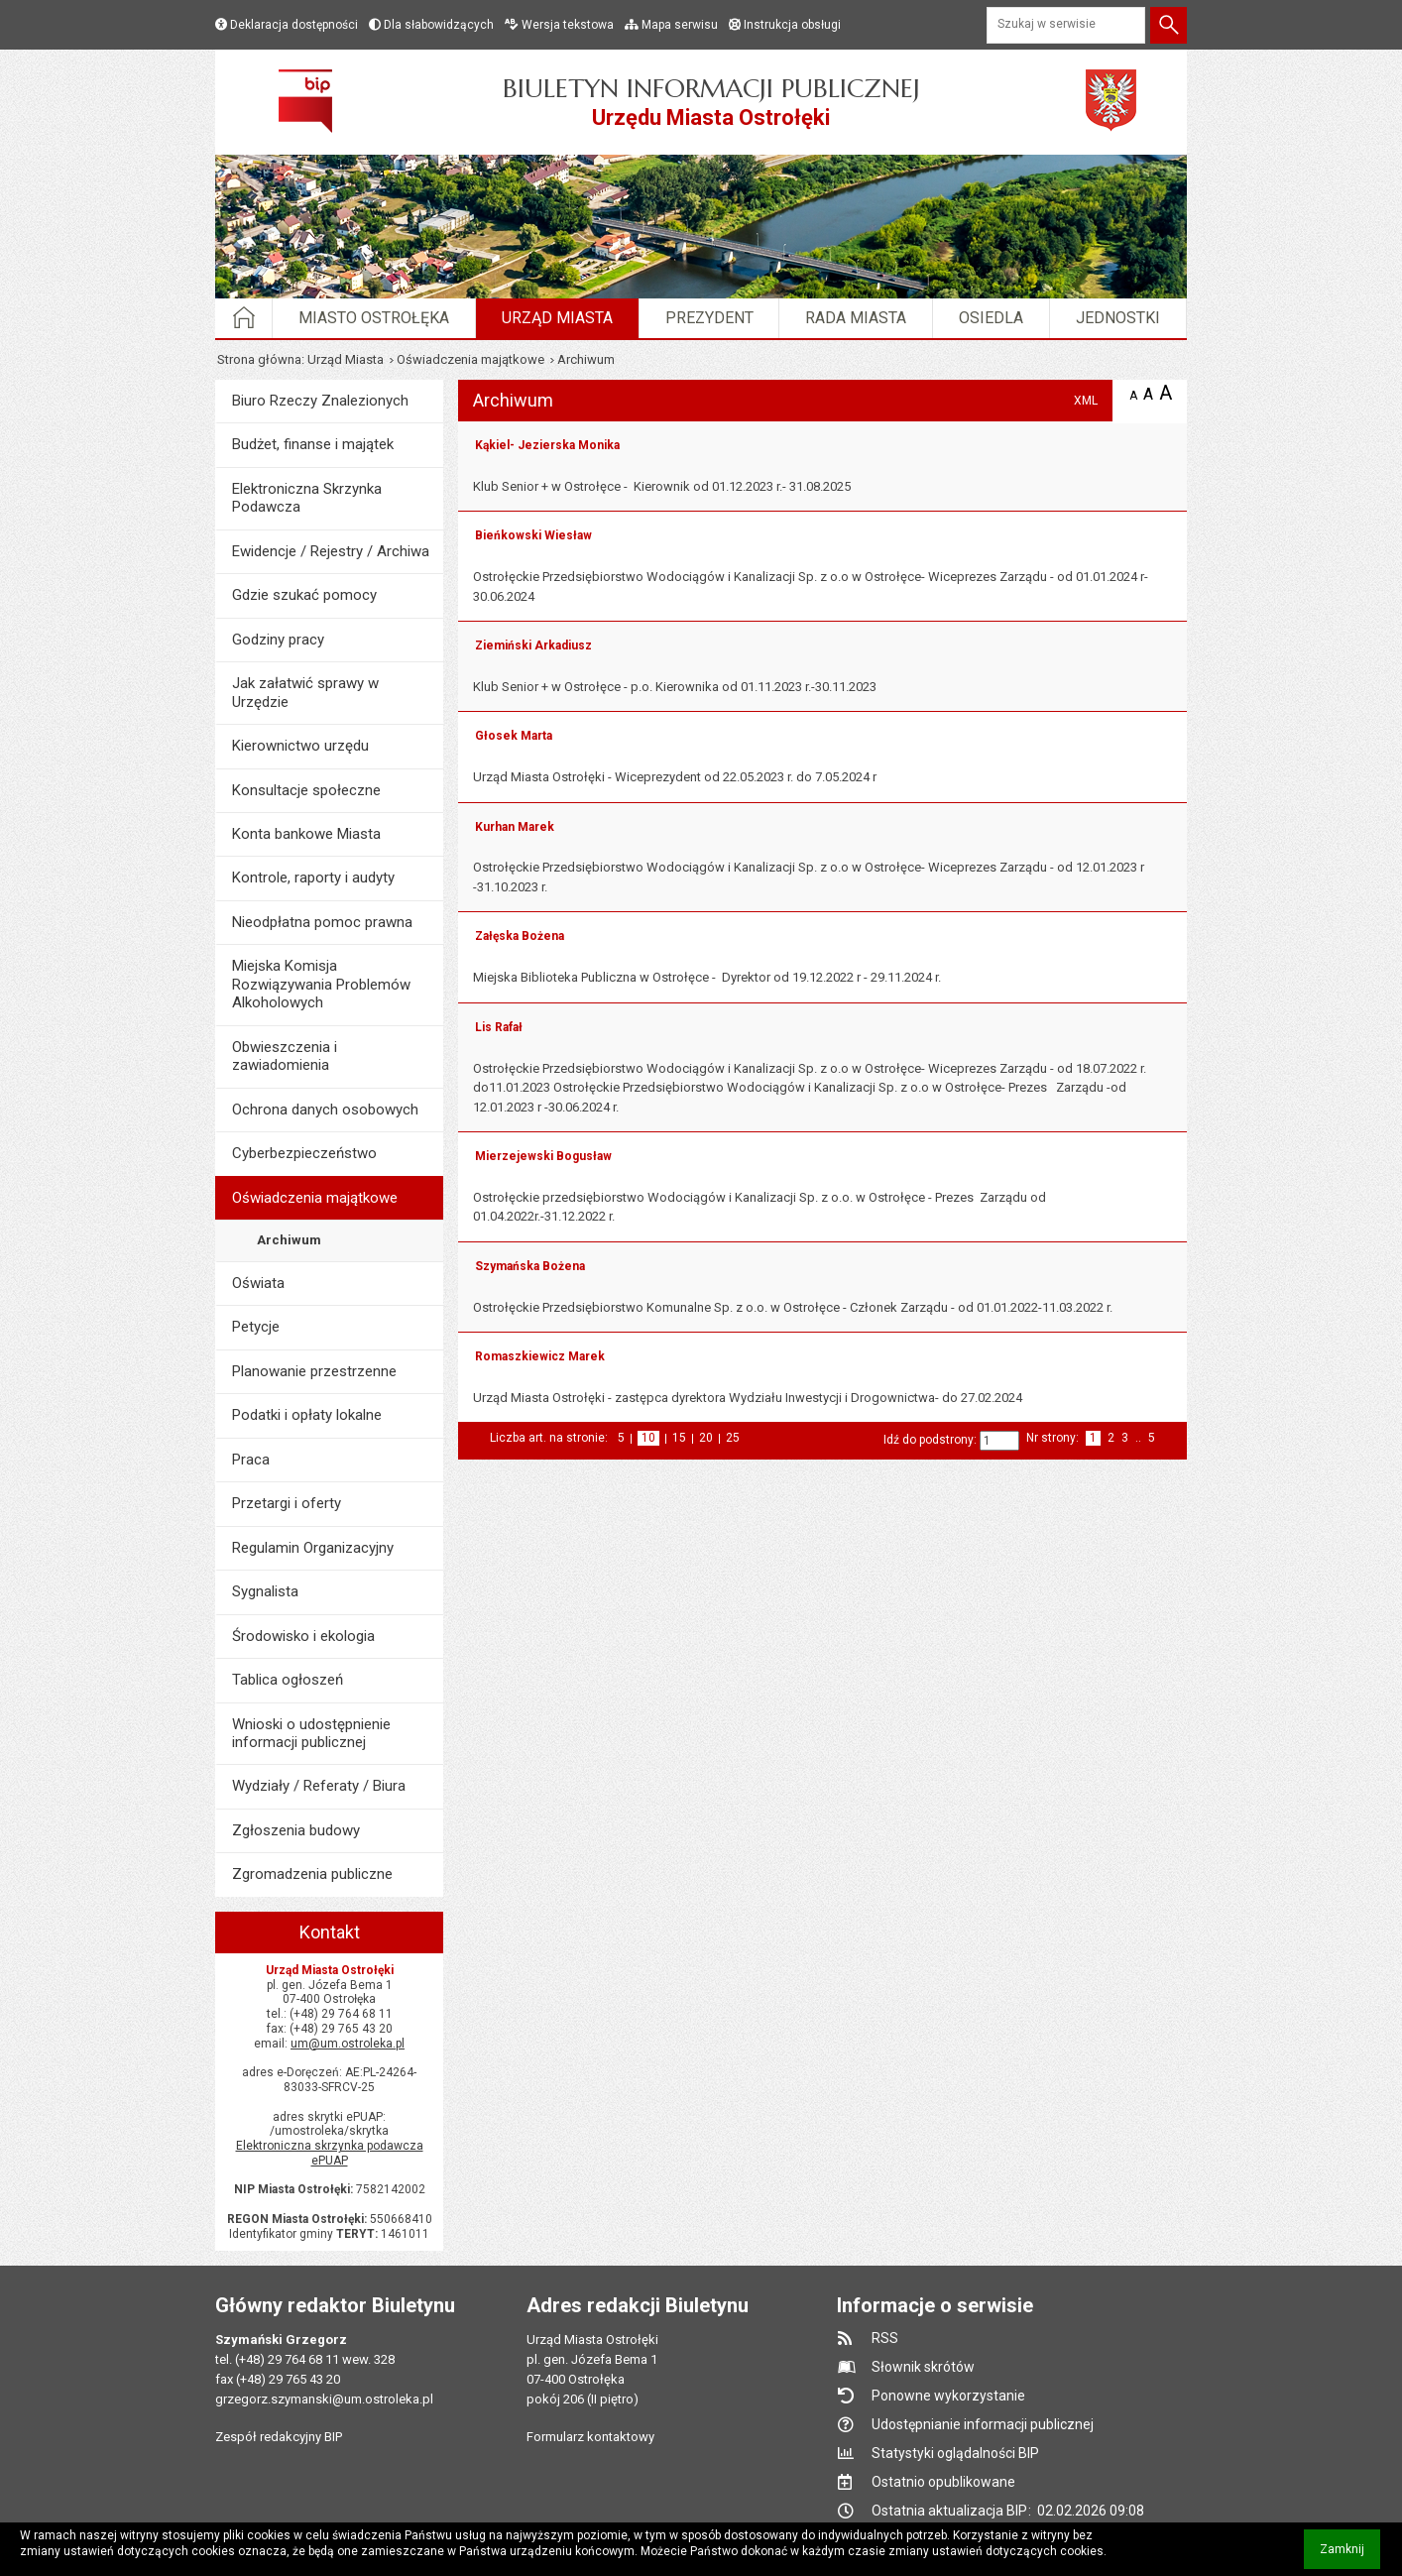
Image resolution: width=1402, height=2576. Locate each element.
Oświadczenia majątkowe (470, 359)
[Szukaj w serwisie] (1066, 25)
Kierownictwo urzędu (300, 746)
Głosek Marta (513, 736)
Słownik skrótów (923, 2367)
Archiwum (289, 1239)
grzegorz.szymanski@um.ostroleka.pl (324, 2399)
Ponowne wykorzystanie (948, 2395)
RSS (885, 2338)
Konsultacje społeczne (306, 790)
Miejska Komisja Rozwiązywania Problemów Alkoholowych (321, 984)
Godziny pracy (278, 639)
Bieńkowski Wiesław (533, 535)
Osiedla (991, 317)
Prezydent (709, 317)
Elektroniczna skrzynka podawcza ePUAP (329, 2153)
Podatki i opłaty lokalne (307, 1415)
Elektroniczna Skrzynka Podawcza (307, 498)
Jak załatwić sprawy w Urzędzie (305, 692)
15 (679, 1438)
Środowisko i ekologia (303, 1636)
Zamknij (1350, 2555)
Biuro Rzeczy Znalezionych (320, 401)
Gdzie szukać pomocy (304, 595)
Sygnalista (265, 1591)
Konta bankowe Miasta (306, 834)
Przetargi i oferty (286, 1503)
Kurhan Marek (514, 827)
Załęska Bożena (519, 936)
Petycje (256, 1327)
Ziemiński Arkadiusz (533, 645)
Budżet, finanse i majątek (313, 444)
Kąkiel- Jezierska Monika (547, 445)
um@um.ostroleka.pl (348, 2043)
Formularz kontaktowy (590, 2436)
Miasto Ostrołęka (373, 317)
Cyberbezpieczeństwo (304, 1153)
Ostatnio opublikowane (943, 2482)
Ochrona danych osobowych (325, 1109)
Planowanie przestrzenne (314, 1371)
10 (650, 1438)
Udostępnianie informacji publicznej (983, 2424)
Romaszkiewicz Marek (540, 1356)
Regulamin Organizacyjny (313, 1548)
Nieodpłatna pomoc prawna (322, 922)
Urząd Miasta (557, 317)
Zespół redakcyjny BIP (278, 2436)
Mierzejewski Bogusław (543, 1156)
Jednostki (1118, 317)
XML (1086, 401)
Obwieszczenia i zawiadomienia (284, 1056)
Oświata (258, 1283)
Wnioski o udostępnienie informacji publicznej (311, 1733)
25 (733, 1438)
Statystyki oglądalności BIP (955, 2453)
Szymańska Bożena (530, 1266)
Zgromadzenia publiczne (312, 1874)
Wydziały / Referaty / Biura (319, 1786)
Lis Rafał (499, 1027)
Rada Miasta (855, 317)
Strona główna (259, 359)
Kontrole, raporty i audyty (313, 877)
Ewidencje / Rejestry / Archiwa (330, 551)
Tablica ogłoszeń (287, 1680)
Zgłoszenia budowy (296, 1830)
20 (706, 1438)
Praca (251, 1459)
